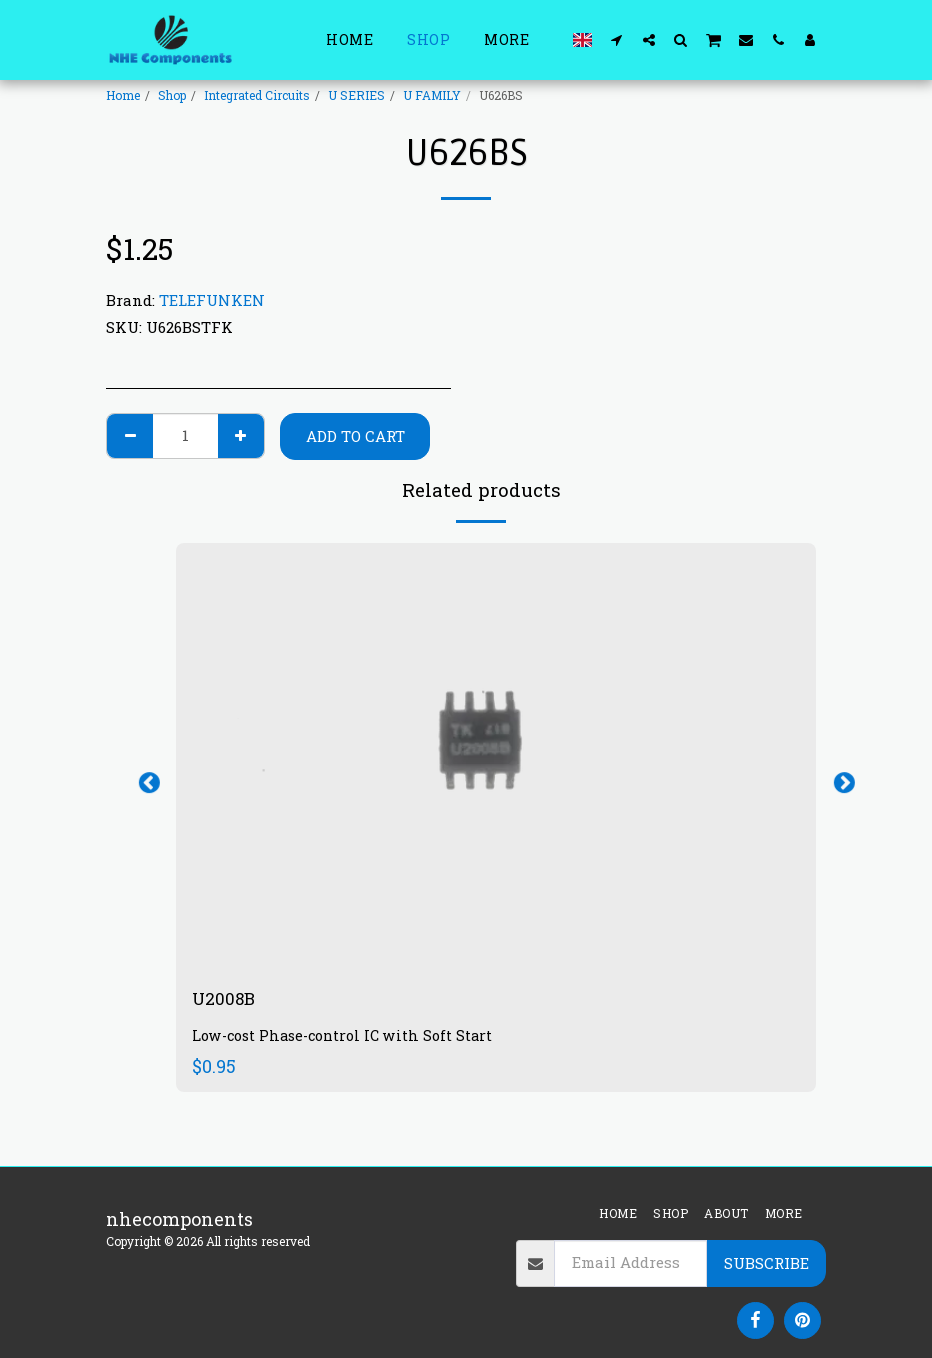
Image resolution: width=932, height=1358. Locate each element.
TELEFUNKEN (212, 300)
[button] (617, 39)
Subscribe (766, 1263)
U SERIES (356, 95)
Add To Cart (355, 436)
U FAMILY (432, 95)
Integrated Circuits (257, 95)
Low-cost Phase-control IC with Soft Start (342, 1037)
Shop (172, 95)
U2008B (227, 999)
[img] (496, 756)
